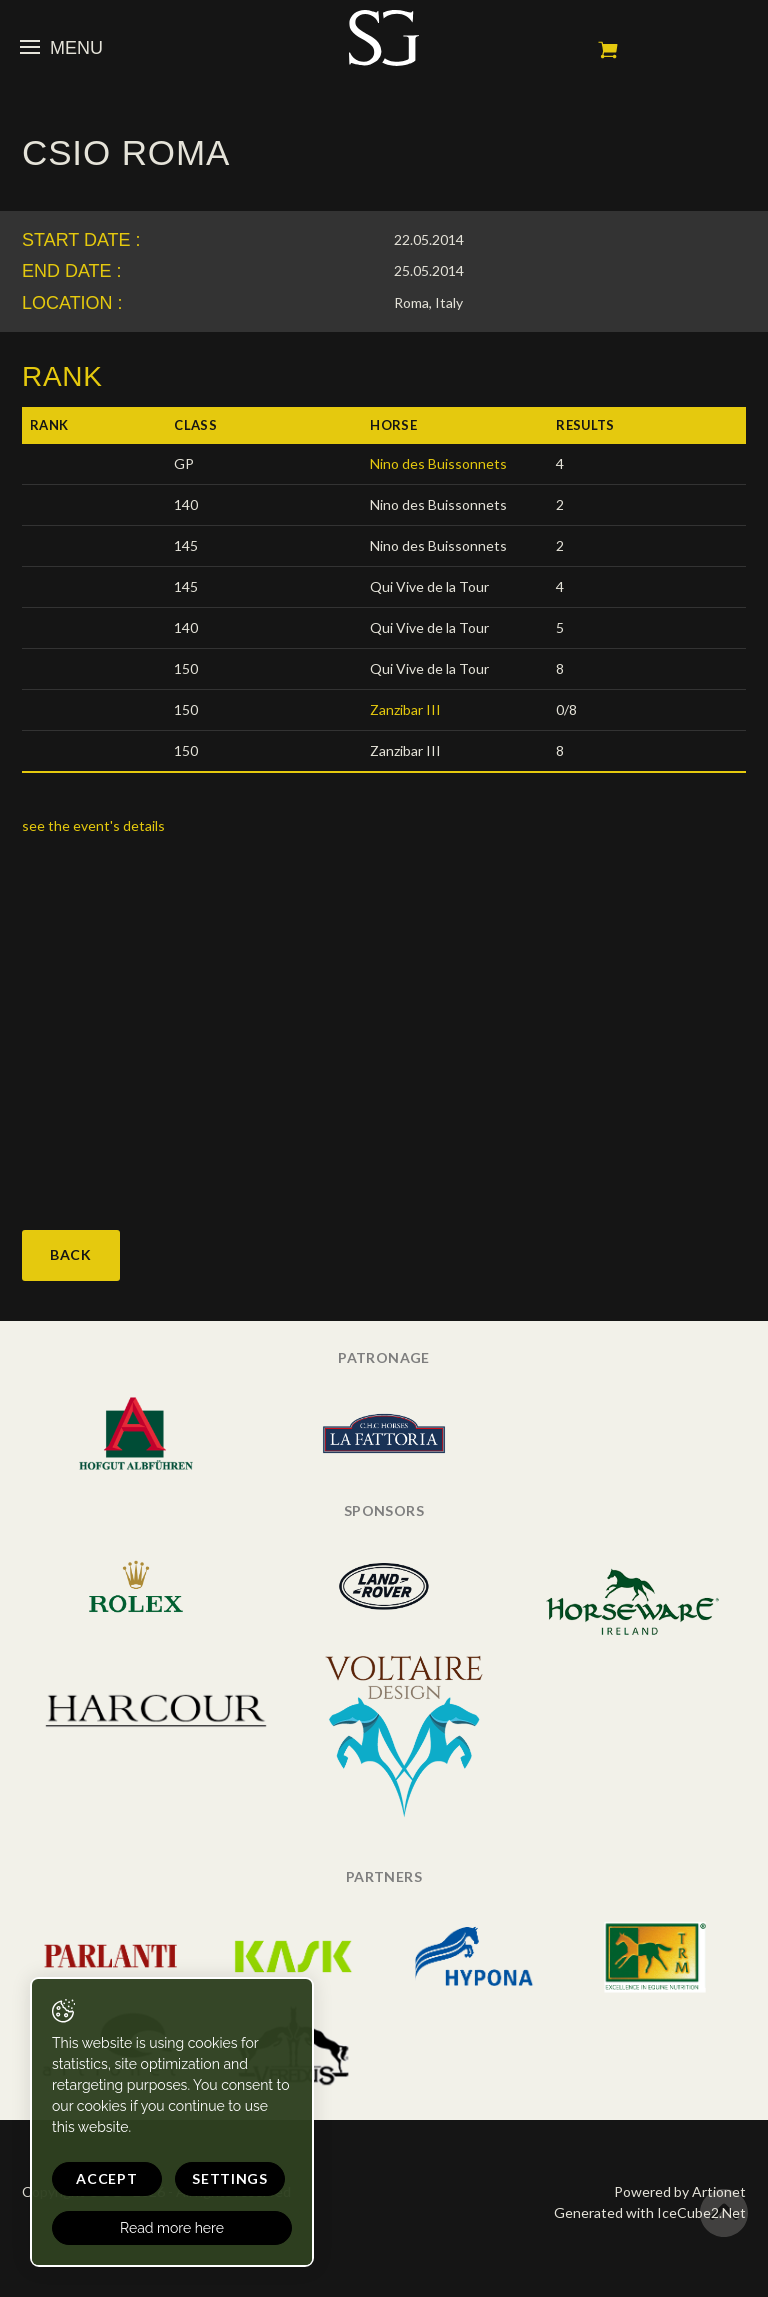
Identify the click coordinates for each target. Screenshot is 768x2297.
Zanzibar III (405, 709)
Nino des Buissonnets (438, 463)
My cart (608, 50)
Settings (230, 2178)
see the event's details (93, 825)
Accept (106, 2178)
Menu (61, 48)
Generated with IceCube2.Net (650, 2212)
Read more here (172, 2228)
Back (71, 1254)
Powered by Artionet (680, 2191)
